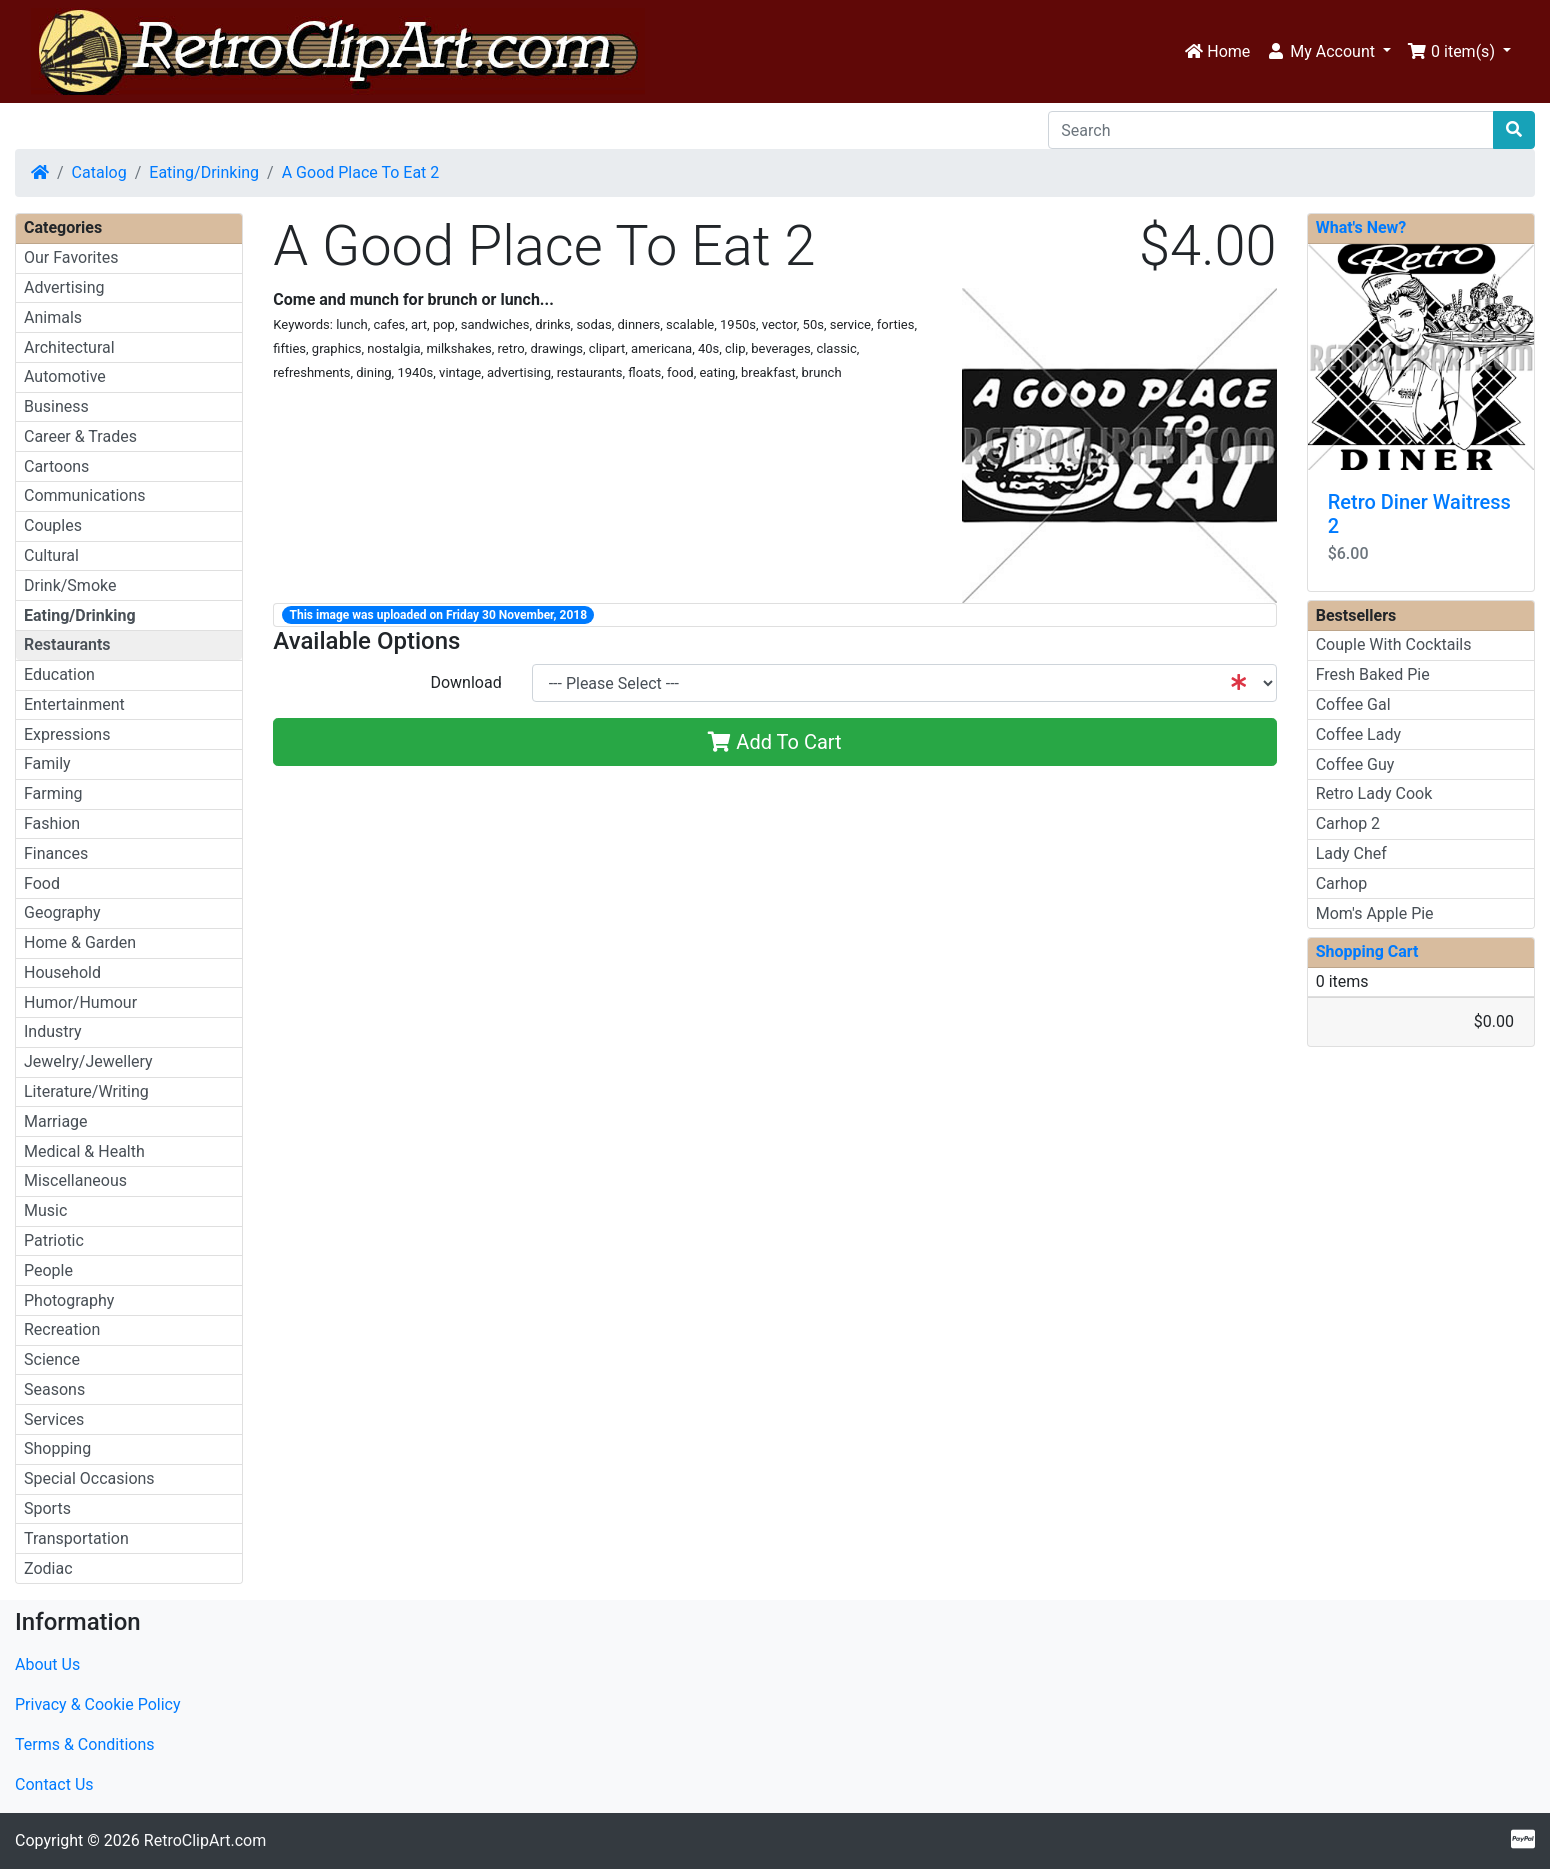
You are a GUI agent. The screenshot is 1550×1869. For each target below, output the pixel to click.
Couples (53, 525)
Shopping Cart (1367, 951)
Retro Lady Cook (1374, 793)
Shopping (57, 1448)
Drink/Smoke (70, 585)
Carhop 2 (1348, 823)
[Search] (1271, 130)
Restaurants (67, 644)
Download (465, 682)
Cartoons (56, 466)
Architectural (69, 347)
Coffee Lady (1358, 734)
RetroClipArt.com (205, 1840)
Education (59, 674)
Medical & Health (84, 1151)
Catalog (99, 172)
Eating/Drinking (204, 172)
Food (42, 883)
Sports (47, 1508)
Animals (53, 317)
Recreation (62, 1329)
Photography (69, 1300)
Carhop (1341, 883)
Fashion (52, 823)
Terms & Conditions (85, 1744)
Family (47, 763)
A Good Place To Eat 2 (361, 172)
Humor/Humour (80, 1002)
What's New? (1361, 227)
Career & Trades (80, 436)
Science (52, 1359)
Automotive (65, 376)
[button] (1328, 52)
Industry (53, 1031)
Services (54, 1419)
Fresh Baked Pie (1373, 674)
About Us (47, 1664)
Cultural (51, 555)
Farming (53, 793)
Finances (56, 853)
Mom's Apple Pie (1375, 913)
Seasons (54, 1389)
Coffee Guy (1355, 764)
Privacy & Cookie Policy (98, 1704)
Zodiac (48, 1568)
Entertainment (74, 704)
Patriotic (54, 1240)
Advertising (64, 287)
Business (56, 406)
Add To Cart (774, 742)
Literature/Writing (86, 1091)
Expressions (67, 734)
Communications (85, 495)
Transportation (76, 1538)
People (48, 1270)
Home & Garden (80, 942)
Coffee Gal (1353, 704)
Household (62, 972)
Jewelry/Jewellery (88, 1061)
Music (45, 1210)
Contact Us (54, 1784)
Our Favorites (71, 257)
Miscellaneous (75, 1180)
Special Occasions (89, 1478)
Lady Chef (1351, 853)
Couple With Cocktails (1394, 644)
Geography (62, 912)
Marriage (56, 1121)
